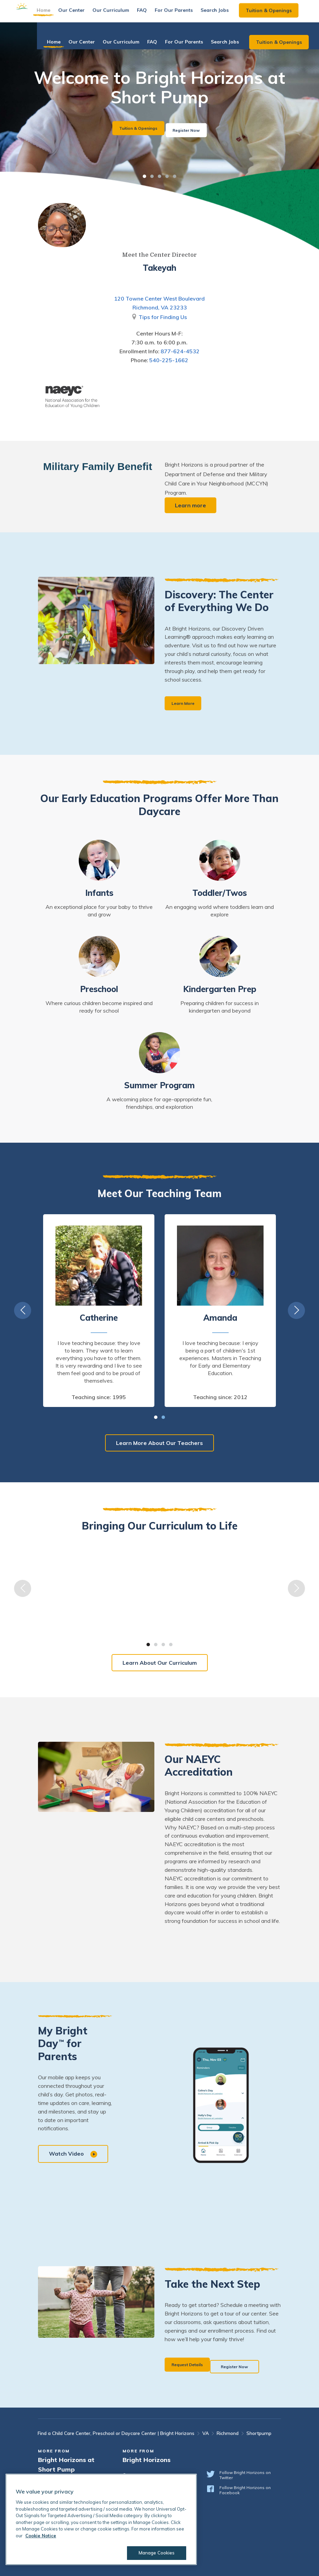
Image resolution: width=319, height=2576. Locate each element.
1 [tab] (144, 176)
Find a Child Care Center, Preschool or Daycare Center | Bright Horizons (116, 2433)
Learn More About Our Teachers (159, 1444)
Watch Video (74, 2156)
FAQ (156, 14)
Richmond (228, 2433)
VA (205, 2433)
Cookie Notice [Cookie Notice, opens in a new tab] (40, 2535)
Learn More (186, 704)
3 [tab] (159, 176)
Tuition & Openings (282, 15)
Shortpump (258, 2433)
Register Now (193, 128)
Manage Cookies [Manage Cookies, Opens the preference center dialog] (152, 2552)
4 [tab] (167, 176)
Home (57, 14)
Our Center (85, 14)
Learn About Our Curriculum (160, 1664)
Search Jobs (228, 14)
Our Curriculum (124, 14)
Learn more (192, 505)
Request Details (193, 2365)
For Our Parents (187, 14)
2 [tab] (152, 176)
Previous (22, 1312)
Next (296, 1312)
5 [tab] (174, 176)
